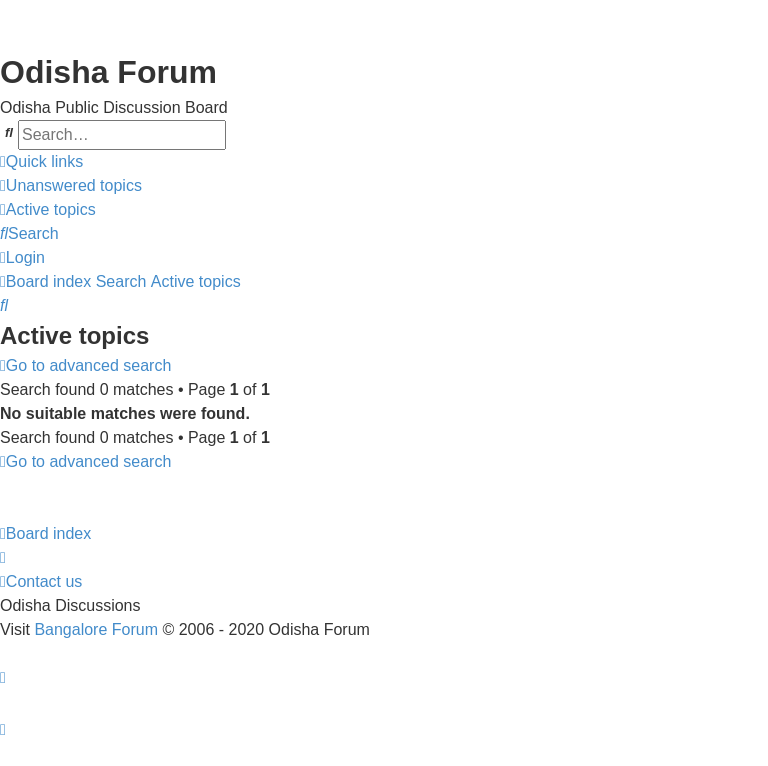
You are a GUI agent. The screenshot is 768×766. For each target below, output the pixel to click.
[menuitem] (71, 186)
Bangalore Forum (96, 629)
